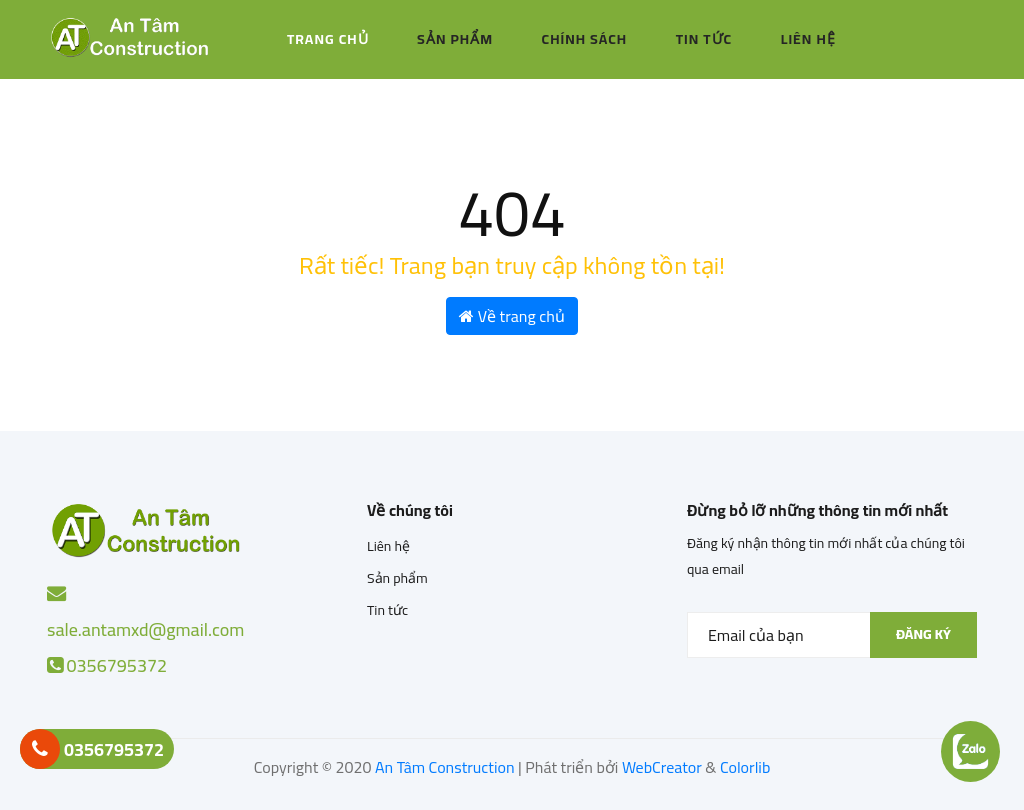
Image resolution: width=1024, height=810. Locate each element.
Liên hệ (808, 39)
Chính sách (585, 39)
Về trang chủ (512, 316)
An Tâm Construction (445, 767)
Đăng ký (923, 634)
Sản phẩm (455, 39)
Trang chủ (328, 39)
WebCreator (662, 767)
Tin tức (704, 39)
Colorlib (745, 767)
